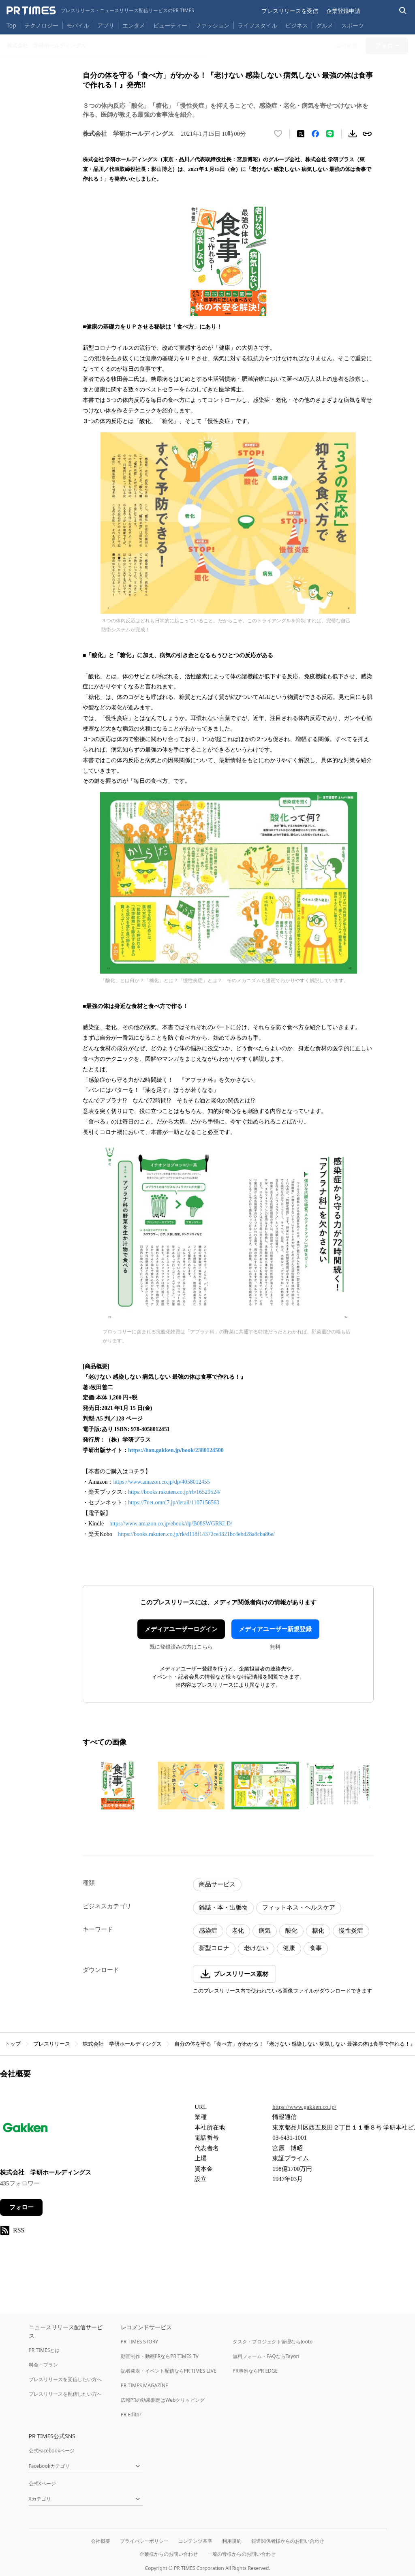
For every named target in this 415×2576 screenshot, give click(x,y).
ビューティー (170, 25)
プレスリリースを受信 (289, 11)
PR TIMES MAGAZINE (144, 2385)
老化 (238, 1930)
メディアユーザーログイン (181, 1629)
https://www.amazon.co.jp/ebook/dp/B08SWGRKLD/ (170, 1524)
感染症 (208, 1930)
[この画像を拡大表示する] (117, 1785)
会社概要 (100, 2541)
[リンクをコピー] (367, 133)
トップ (13, 2044)
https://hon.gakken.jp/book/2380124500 (176, 1450)
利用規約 (232, 2541)
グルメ (324, 25)
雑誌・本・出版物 (223, 1907)
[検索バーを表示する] (403, 10)
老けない (256, 1948)
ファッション (212, 25)
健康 (289, 1948)
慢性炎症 (351, 1930)
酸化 (291, 1930)
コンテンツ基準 (195, 2541)
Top (11, 25)
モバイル (77, 25)
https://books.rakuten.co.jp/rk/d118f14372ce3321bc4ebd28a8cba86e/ (196, 1534)
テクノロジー (41, 25)
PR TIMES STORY (139, 2341)
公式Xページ (42, 2483)
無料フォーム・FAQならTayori (266, 2356)
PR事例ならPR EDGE (255, 2370)
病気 (265, 1930)
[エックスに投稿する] (300, 133)
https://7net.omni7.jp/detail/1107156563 (173, 1502)
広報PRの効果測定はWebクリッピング (163, 2400)
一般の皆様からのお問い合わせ (242, 2553)
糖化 (318, 1930)
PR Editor (131, 2414)
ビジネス (296, 25)
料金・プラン (43, 2364)
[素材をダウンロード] (352, 133)
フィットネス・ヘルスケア (298, 1907)
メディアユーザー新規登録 (275, 1629)
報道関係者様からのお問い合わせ (287, 2541)
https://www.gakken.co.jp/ (304, 2107)
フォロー (21, 2207)
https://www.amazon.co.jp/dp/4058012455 (161, 1482)
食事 (316, 1948)
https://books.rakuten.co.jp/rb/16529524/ (174, 1492)
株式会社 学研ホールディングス (122, 2044)
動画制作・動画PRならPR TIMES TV (160, 2356)
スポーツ (352, 25)
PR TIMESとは (44, 2350)
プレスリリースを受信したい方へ (65, 2379)
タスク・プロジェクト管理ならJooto (272, 2341)
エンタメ (133, 25)
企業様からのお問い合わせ (168, 2553)
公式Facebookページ (52, 2450)
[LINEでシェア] (329, 133)
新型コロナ (214, 1948)
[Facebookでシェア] (315, 133)
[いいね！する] (278, 133)
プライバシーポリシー (144, 2541)
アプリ (105, 25)
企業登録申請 (343, 11)
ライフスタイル (257, 25)
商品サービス (217, 1884)
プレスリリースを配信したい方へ (65, 2393)
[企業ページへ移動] (25, 2129)
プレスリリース (51, 2044)
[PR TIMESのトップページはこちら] (100, 10)
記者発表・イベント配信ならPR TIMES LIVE (168, 2370)
